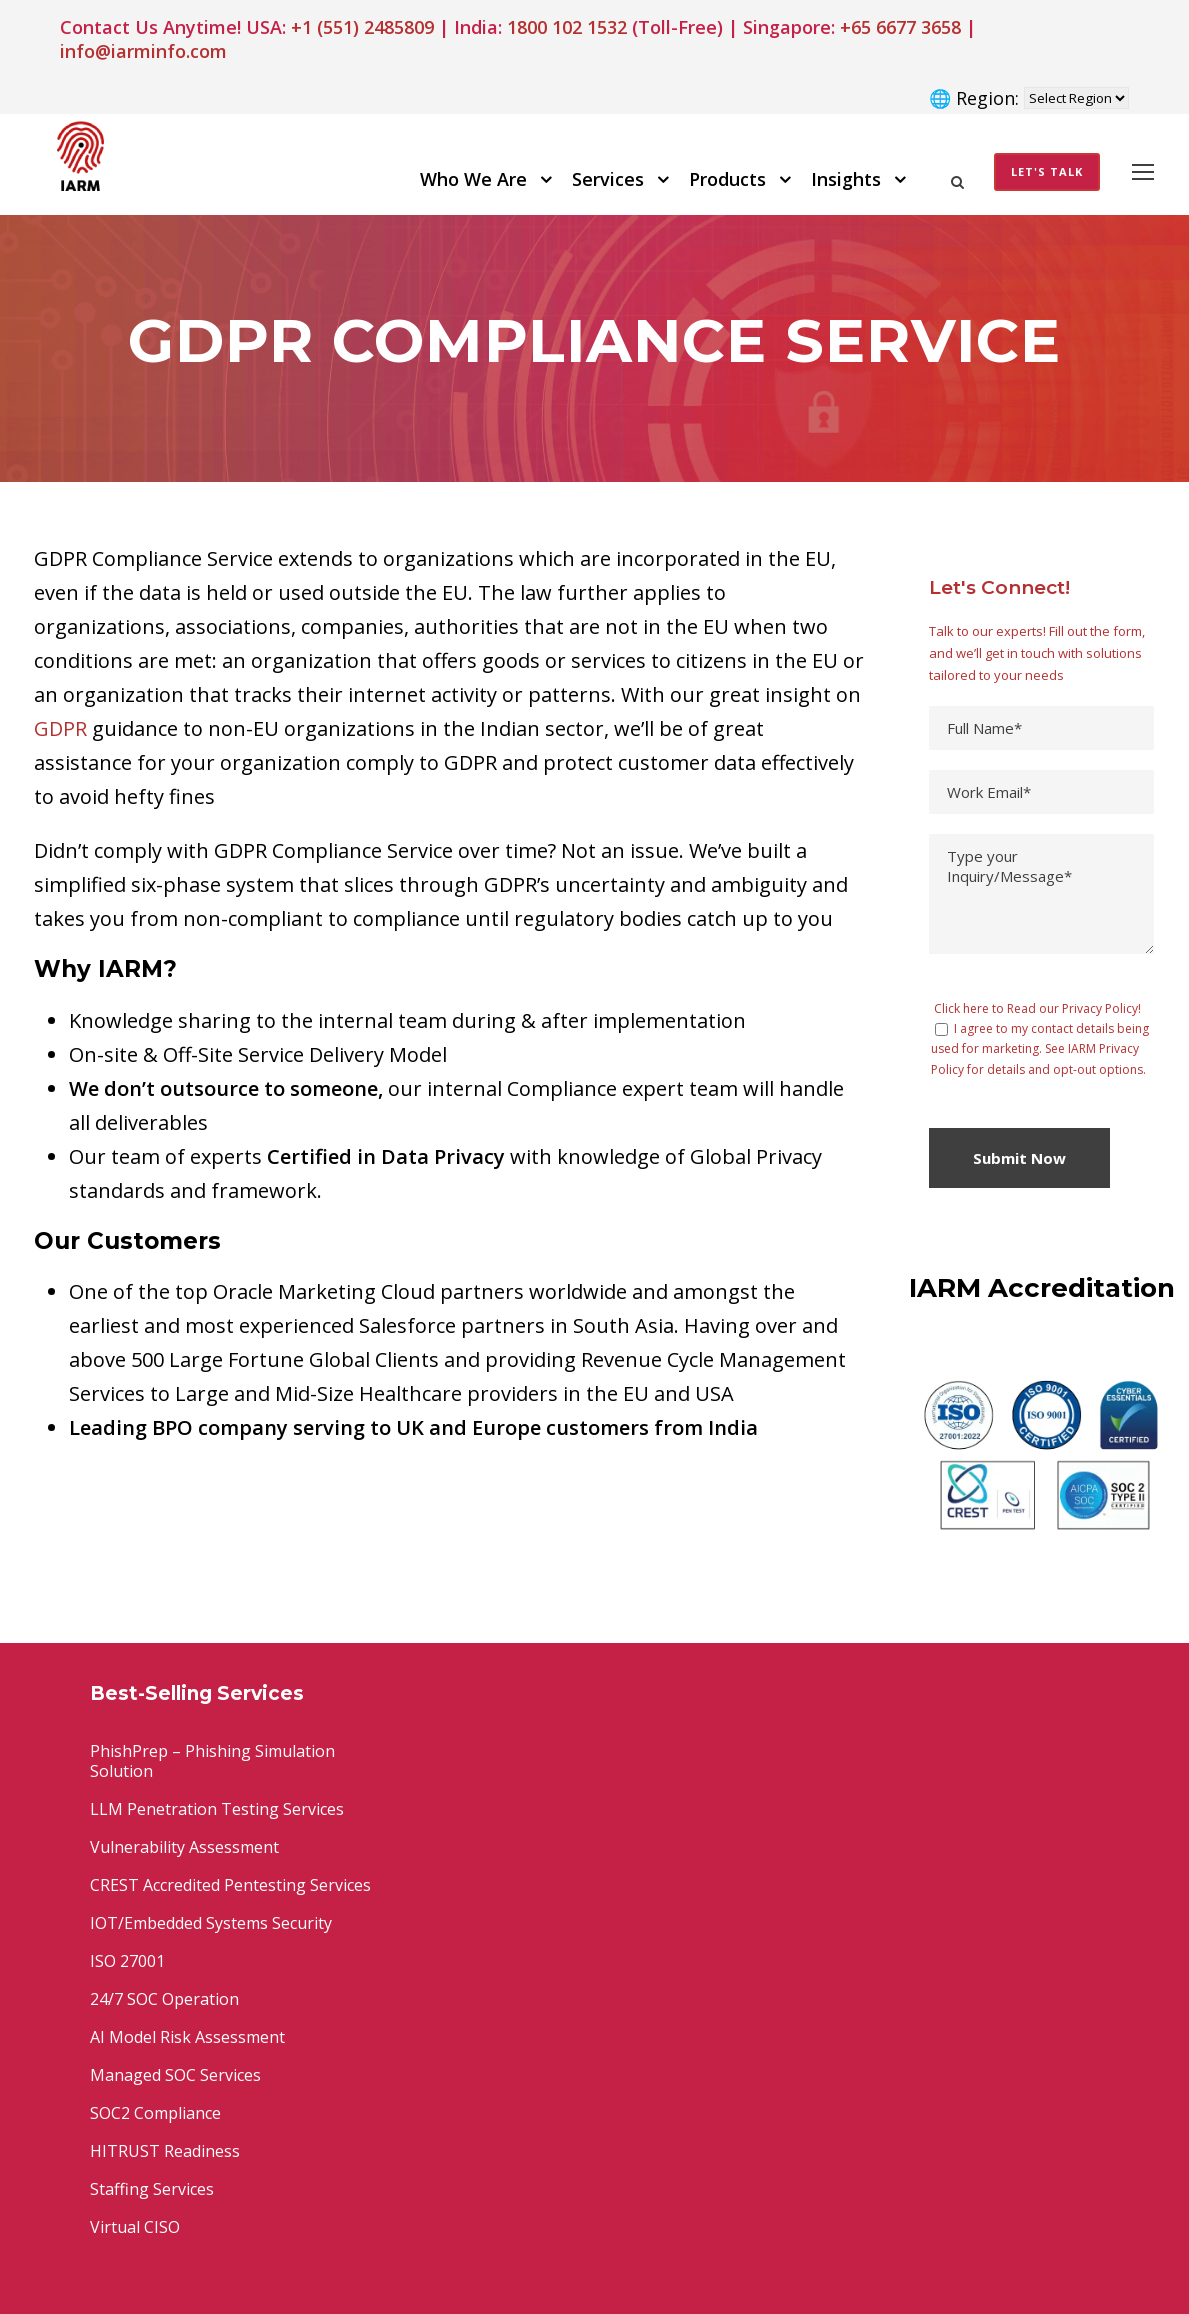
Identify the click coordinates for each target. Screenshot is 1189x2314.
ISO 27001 (127, 1961)
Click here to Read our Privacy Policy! (1037, 1008)
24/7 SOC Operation (164, 1999)
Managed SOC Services (175, 2075)
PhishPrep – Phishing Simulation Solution (212, 1761)
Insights (846, 179)
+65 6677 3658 (900, 27)
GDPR (60, 728)
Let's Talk (1047, 171)
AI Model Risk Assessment (187, 2037)
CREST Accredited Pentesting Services (230, 1885)
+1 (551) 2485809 (362, 27)
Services (608, 179)
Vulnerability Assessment (184, 1847)
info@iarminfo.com (143, 51)
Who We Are (473, 179)
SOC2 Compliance (155, 2113)
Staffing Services (152, 2189)
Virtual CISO (135, 2227)
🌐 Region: (974, 98)
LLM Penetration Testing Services (217, 1809)
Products (727, 179)
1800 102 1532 (567, 27)
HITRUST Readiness (165, 2151)
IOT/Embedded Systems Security (211, 1923)
